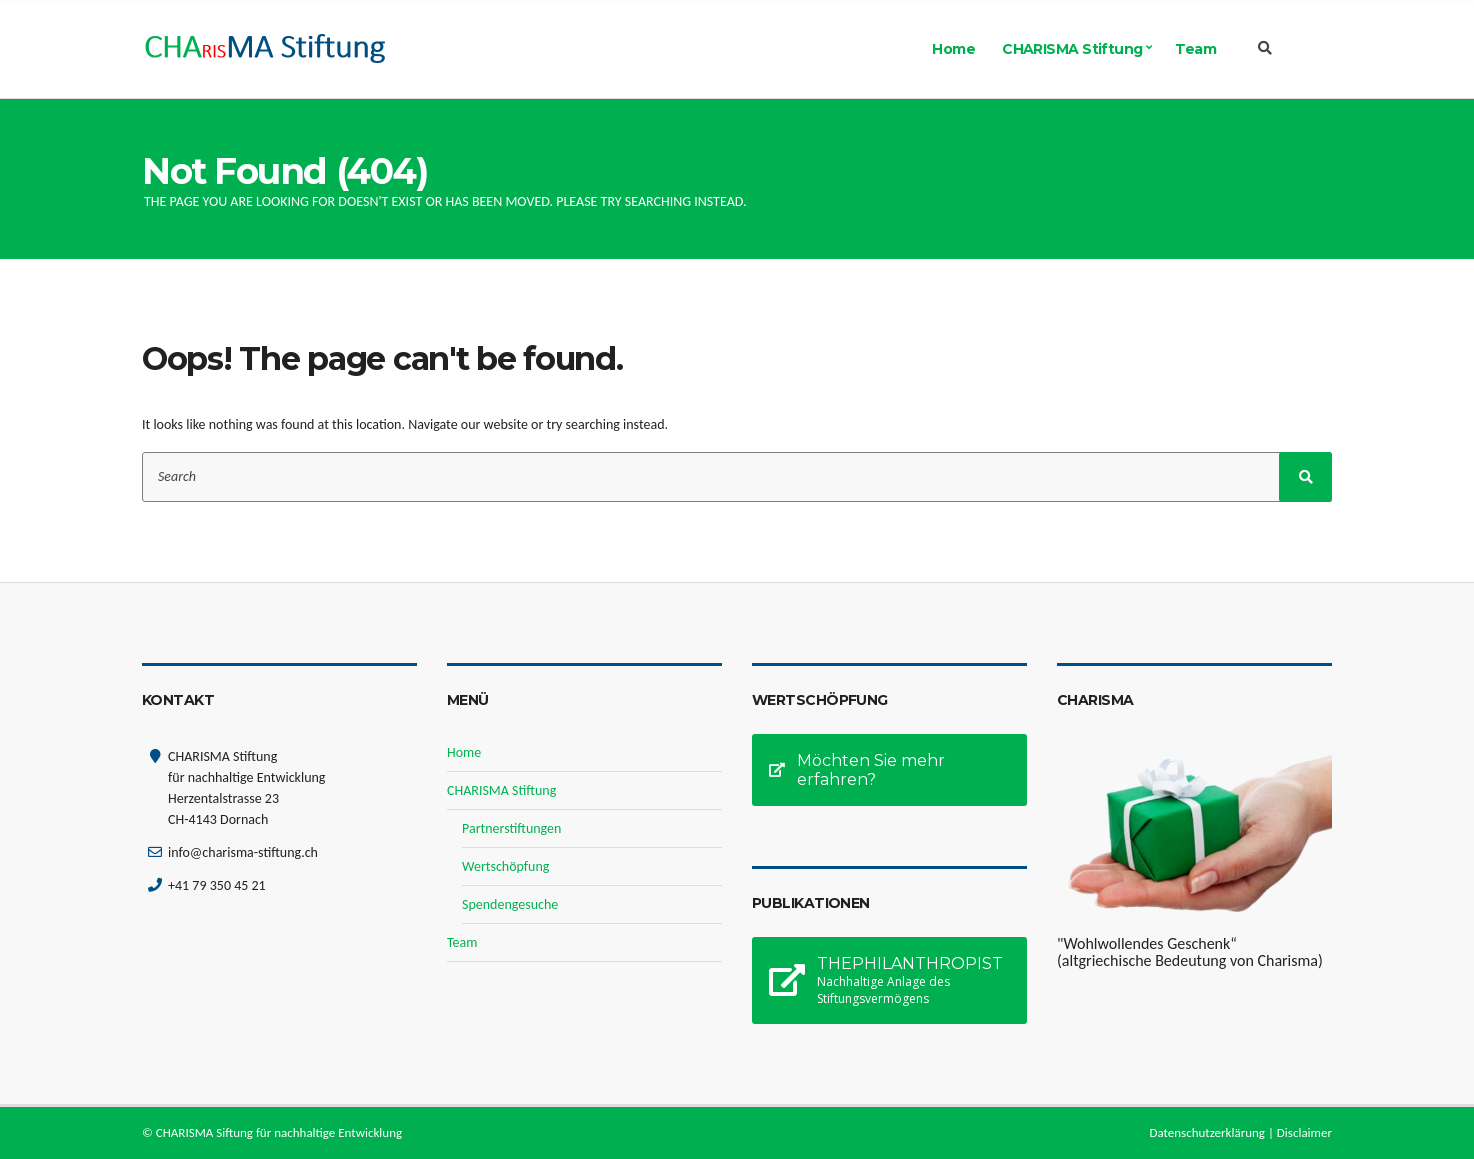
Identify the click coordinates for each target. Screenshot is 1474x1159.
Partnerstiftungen (511, 828)
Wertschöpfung (505, 866)
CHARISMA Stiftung (1072, 49)
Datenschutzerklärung (1207, 1132)
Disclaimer (1304, 1132)
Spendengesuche (510, 904)
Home (953, 49)
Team (1195, 49)
